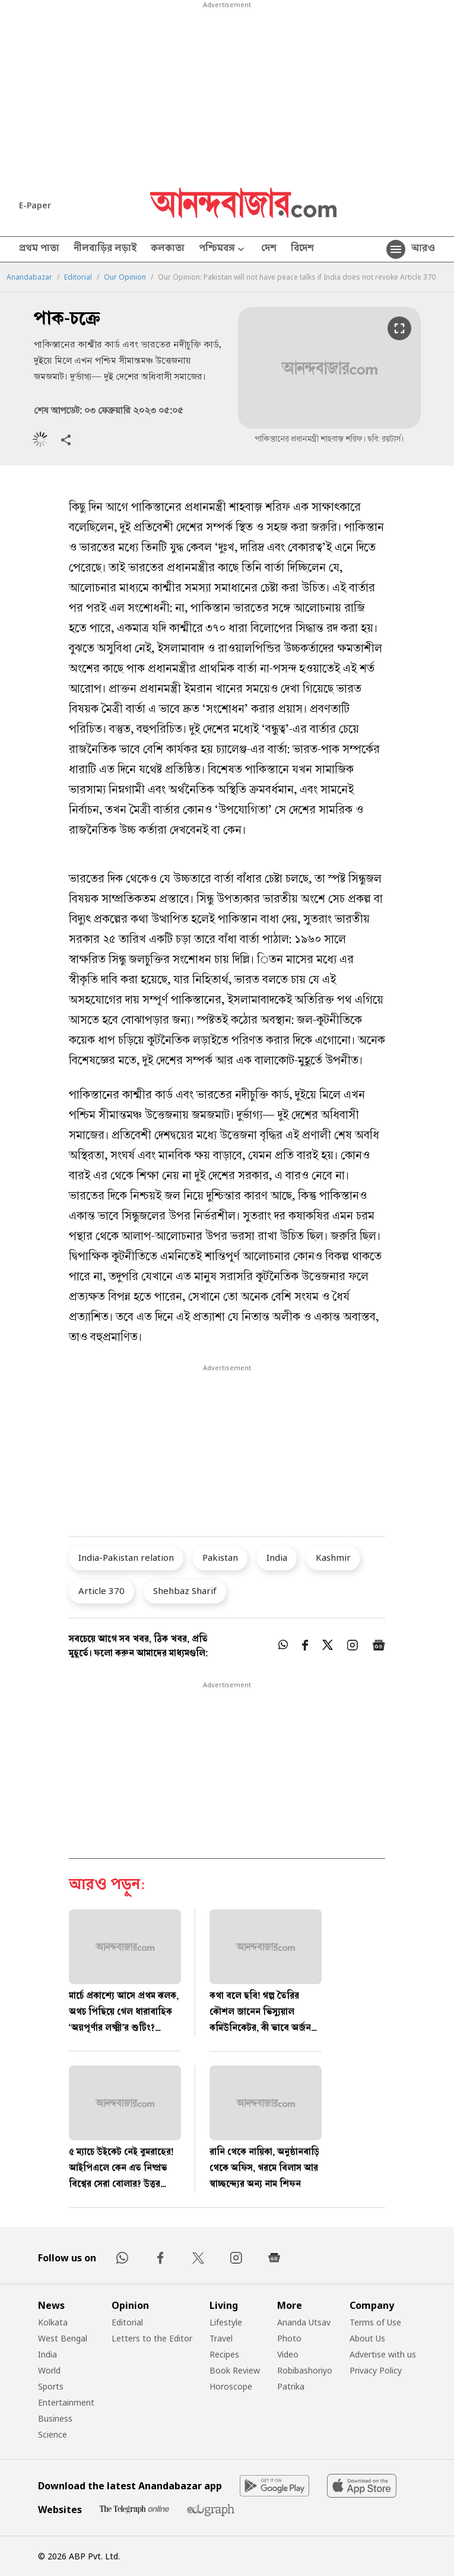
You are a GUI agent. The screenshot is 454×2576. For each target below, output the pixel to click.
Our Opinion (125, 277)
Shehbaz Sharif (185, 1590)
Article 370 (101, 1590)
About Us (367, 2338)
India (276, 1557)
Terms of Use (375, 2322)
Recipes (224, 2354)
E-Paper (35, 205)
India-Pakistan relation (126, 1557)
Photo (289, 2338)
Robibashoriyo (304, 2370)
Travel (221, 2338)
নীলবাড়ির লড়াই (105, 249)
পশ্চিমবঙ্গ (223, 249)
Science (52, 2434)
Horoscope (230, 2386)
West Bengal (62, 2338)
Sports (51, 2386)
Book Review (234, 2370)
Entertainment (66, 2402)
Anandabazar (29, 277)
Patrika (290, 2386)
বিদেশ (302, 249)
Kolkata (53, 2322)
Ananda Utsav (304, 2322)
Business (55, 2418)
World (49, 2370)
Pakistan (220, 1557)
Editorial (78, 277)
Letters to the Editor (152, 2338)
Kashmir (333, 1557)
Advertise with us (383, 2354)
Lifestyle (225, 2322)
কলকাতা (168, 249)
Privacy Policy (376, 2370)
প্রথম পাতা (39, 249)
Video (288, 2354)
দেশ (269, 249)
